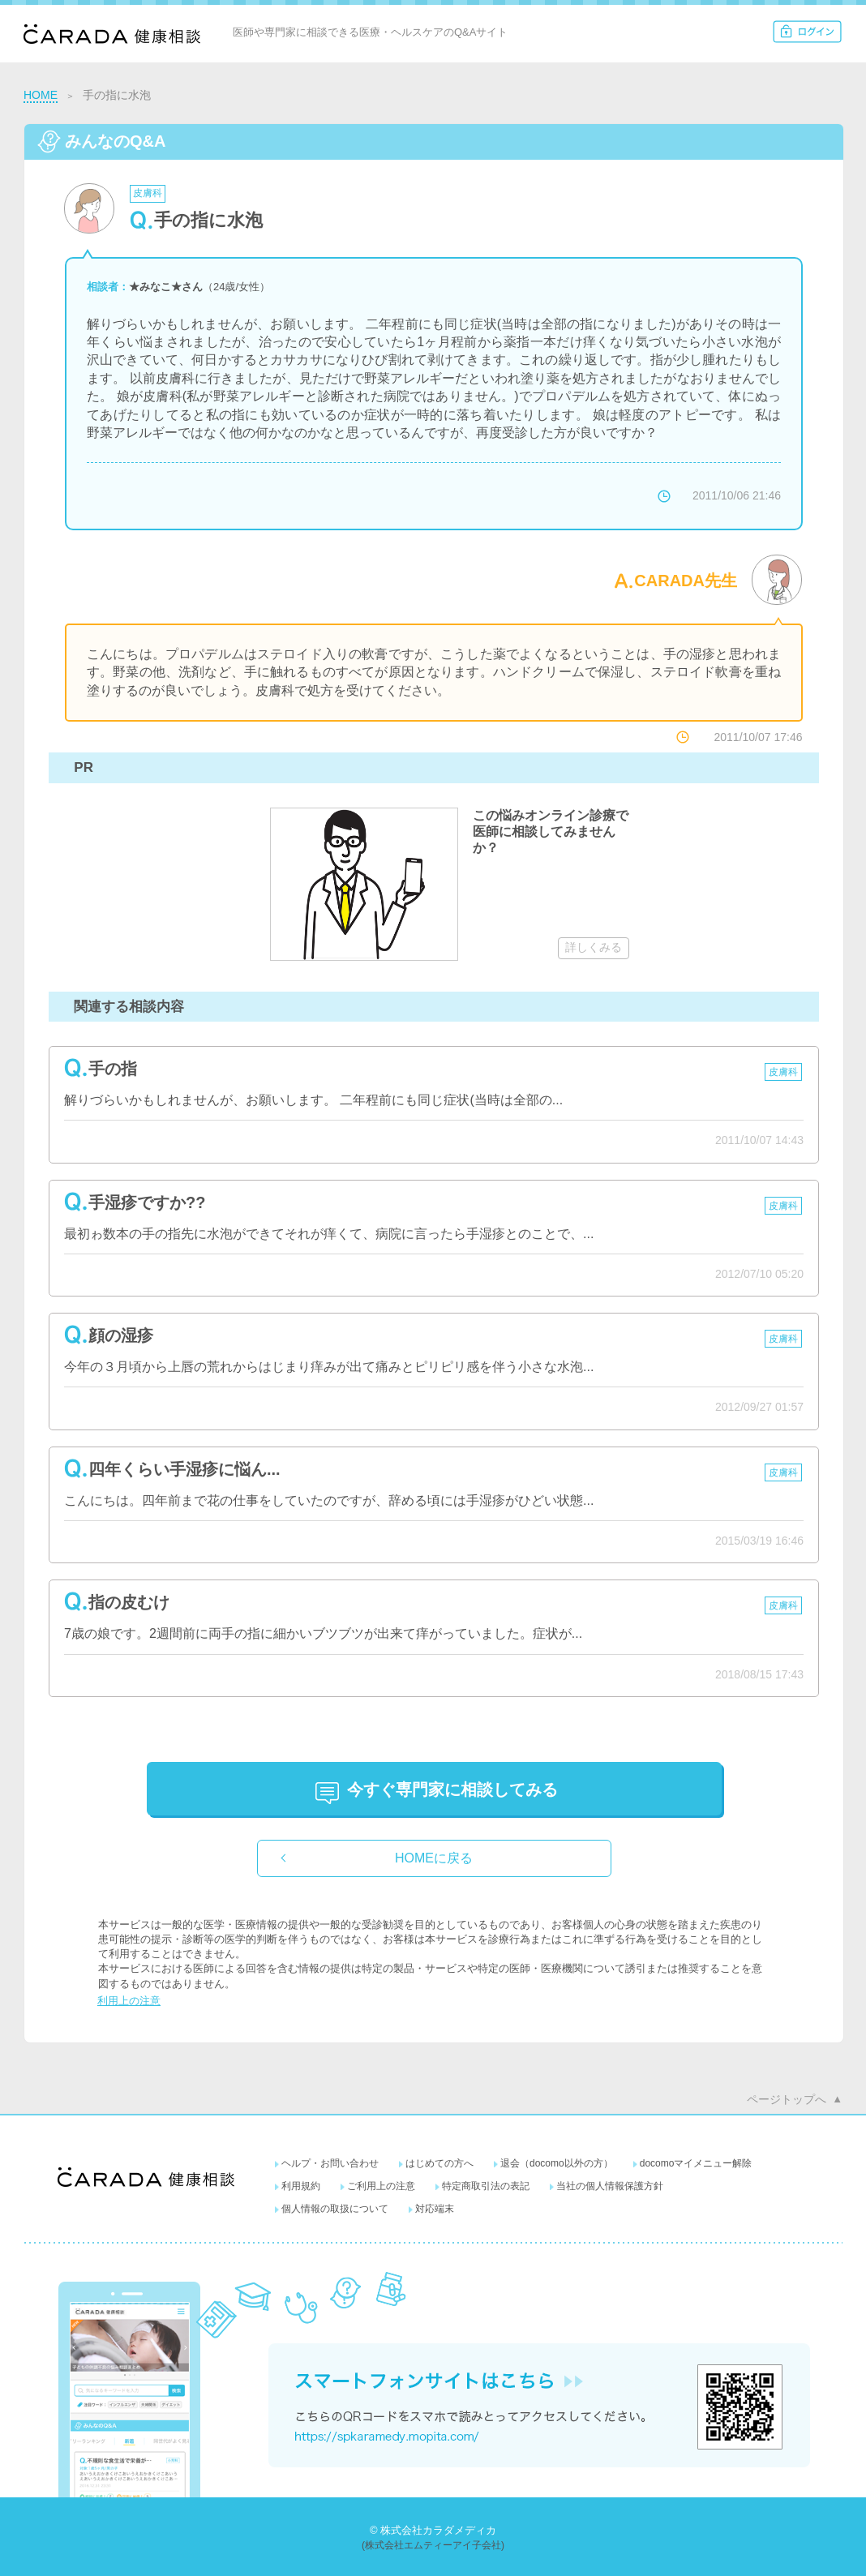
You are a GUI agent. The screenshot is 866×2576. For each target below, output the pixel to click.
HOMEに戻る (434, 1858)
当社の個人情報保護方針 (609, 2186)
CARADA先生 (685, 580)
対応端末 (434, 2208)
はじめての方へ (439, 2163)
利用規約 (300, 2186)
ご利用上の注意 (381, 2186)
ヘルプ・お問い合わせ (330, 2163)
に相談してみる (452, 1789)
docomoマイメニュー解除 (696, 2163)
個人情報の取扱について (334, 2208)
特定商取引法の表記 (485, 2186)
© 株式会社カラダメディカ (433, 2530)
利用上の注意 (129, 2001)
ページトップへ (786, 2099)
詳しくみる (593, 947)
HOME (41, 94)
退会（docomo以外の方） (556, 2163)
